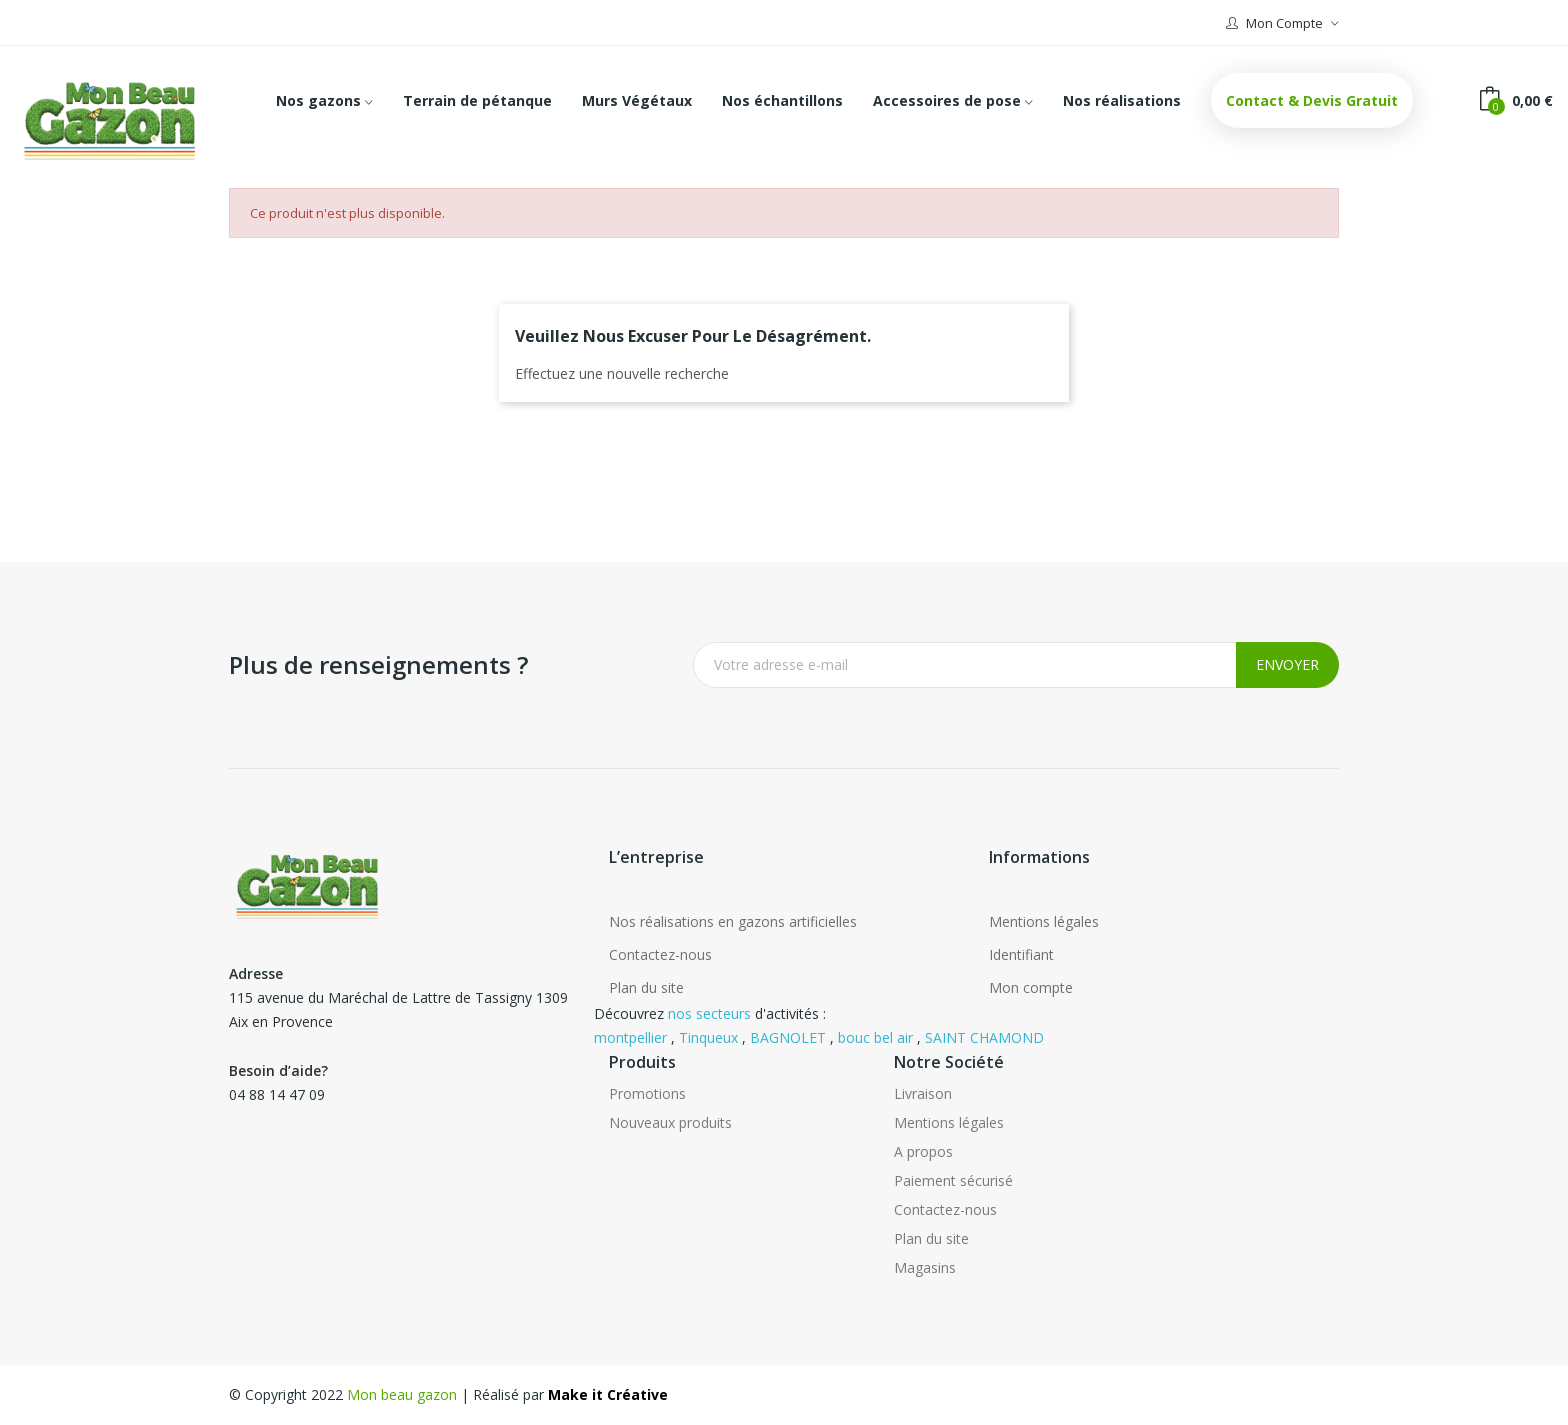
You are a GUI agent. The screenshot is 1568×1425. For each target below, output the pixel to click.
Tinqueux (708, 1037)
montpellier (630, 1037)
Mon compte (1031, 987)
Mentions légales (1044, 921)
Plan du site (646, 987)
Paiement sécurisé (953, 1180)
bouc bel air (875, 1037)
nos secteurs (709, 1013)
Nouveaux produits (670, 1122)
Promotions (647, 1093)
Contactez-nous (660, 954)
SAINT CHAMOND (984, 1037)
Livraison (923, 1093)
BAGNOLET (788, 1037)
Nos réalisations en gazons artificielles (733, 921)
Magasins (925, 1267)
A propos (923, 1151)
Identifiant (1021, 954)
